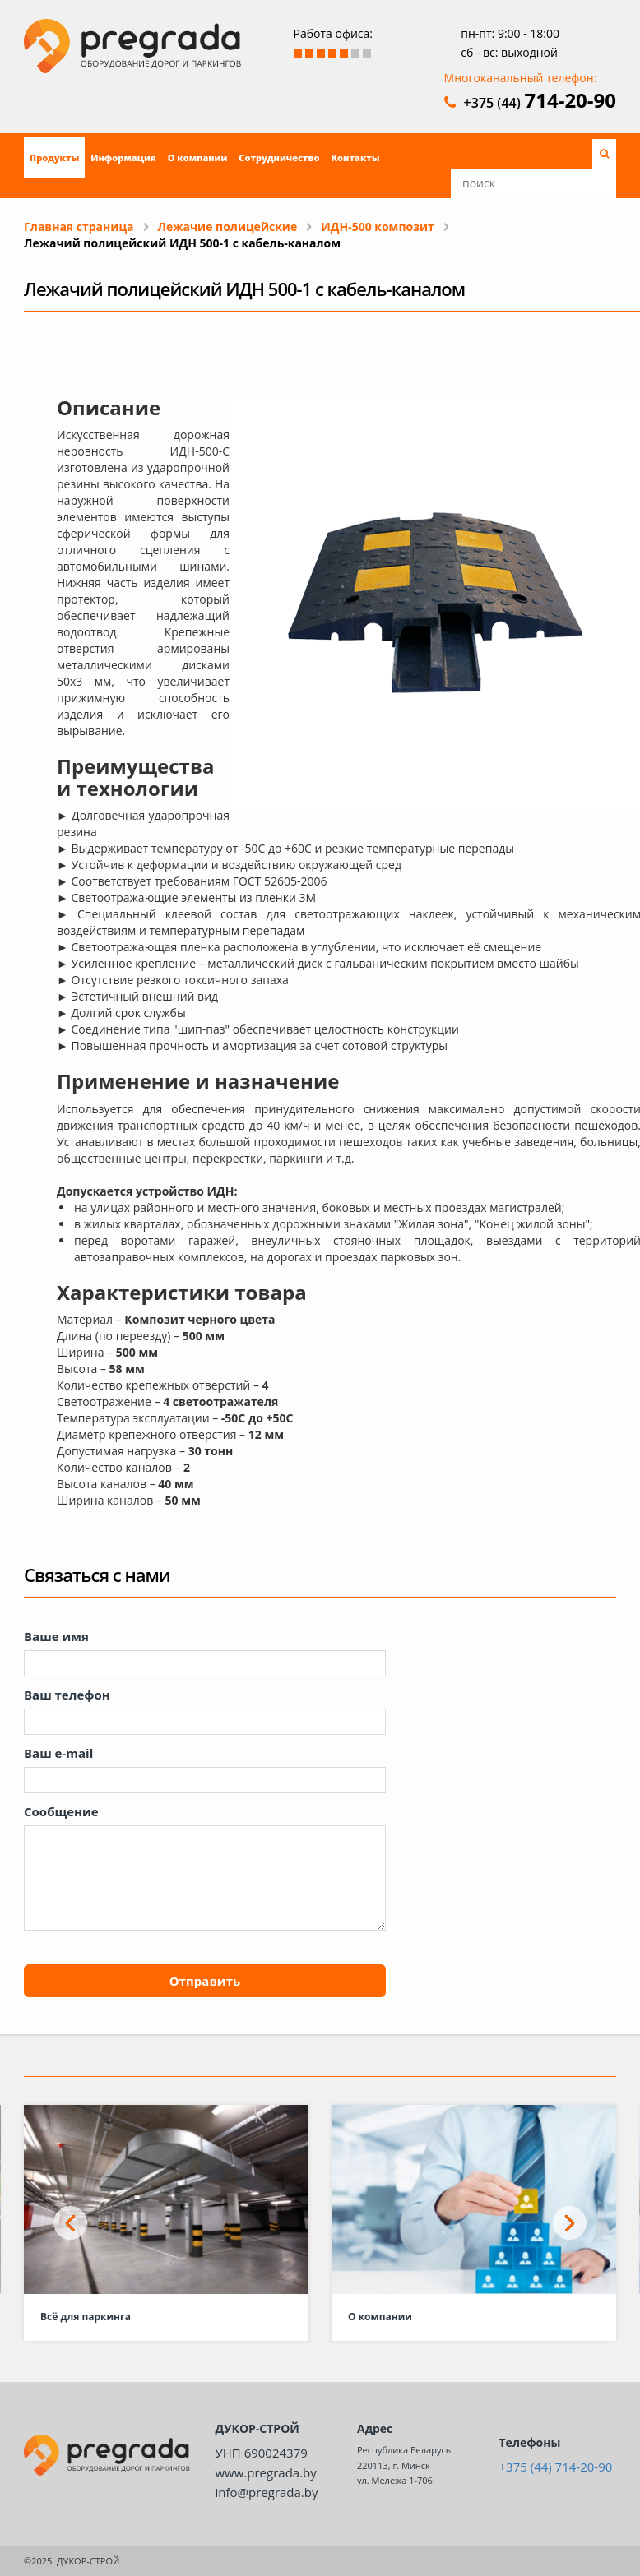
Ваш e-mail (58, 1753)
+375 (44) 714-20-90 (556, 2466)
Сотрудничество (279, 157)
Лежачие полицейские (228, 226)
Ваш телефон (67, 1694)
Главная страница (79, 226)
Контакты (355, 157)
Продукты (54, 157)
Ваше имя (56, 1636)
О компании (198, 157)
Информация (122, 157)
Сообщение (61, 1811)
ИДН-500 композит (377, 226)
